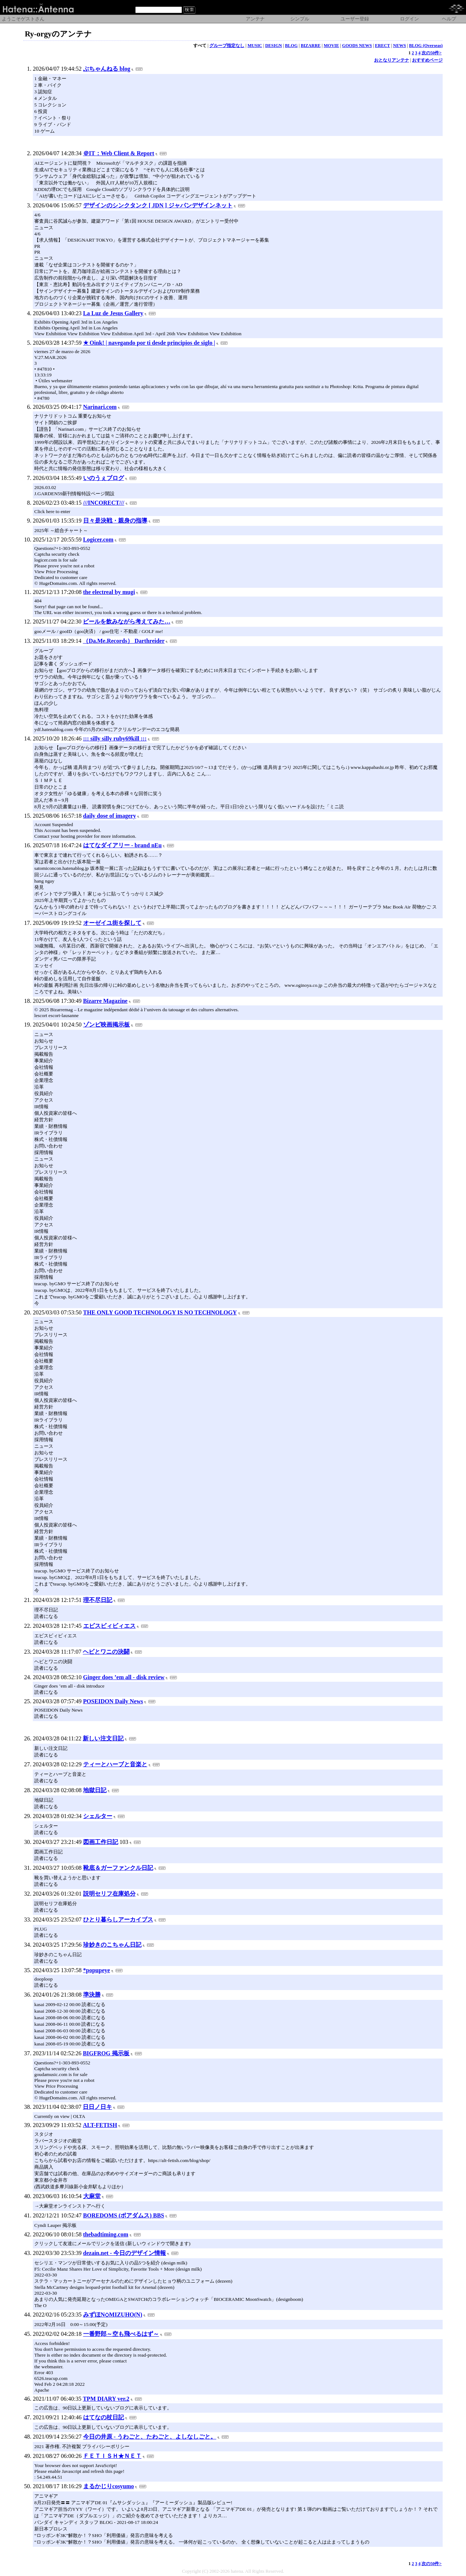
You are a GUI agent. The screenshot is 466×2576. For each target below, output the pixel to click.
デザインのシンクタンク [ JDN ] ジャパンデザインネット (158, 205)
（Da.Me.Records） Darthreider (123, 641)
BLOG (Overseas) (426, 45)
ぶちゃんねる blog (106, 69)
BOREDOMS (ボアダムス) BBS (123, 2215)
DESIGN (273, 45)
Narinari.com (100, 407)
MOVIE (331, 45)
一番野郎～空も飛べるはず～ (121, 2334)
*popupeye (96, 1970)
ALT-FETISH (100, 2125)
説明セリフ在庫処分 (109, 1894)
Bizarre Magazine (105, 1001)
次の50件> (432, 52)
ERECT (382, 45)
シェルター (97, 1816)
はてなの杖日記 (103, 2417)
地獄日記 (94, 1790)
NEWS (399, 45)
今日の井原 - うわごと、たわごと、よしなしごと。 (149, 2437)
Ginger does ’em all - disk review (123, 1677)
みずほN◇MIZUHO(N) (112, 2314)
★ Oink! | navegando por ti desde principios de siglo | (149, 343)
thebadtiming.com (105, 2234)
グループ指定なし (226, 45)
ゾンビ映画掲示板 (106, 1024)
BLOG (291, 45)
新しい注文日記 (103, 1738)
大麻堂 (92, 2196)
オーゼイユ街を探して (112, 923)
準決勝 (92, 1994)
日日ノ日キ (97, 2107)
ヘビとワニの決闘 (106, 1652)
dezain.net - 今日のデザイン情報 (124, 2253)
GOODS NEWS (357, 45)
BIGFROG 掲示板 (106, 2053)
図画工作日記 (100, 1842)
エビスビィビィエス (109, 1626)
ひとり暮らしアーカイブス (118, 1919)
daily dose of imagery (109, 816)
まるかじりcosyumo (108, 2486)
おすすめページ (427, 60)
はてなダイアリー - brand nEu (122, 845)
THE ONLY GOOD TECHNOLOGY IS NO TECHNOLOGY (160, 1312)
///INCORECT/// (103, 503)
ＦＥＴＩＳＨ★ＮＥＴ (112, 2456)
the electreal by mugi (109, 592)
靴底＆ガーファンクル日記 (118, 1868)
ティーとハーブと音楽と (115, 1764)
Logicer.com (98, 539)
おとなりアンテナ (391, 60)
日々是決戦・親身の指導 (115, 520)
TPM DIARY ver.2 (106, 2399)
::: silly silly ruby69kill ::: (115, 738)
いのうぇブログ (103, 478)
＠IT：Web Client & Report (118, 153)
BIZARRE (311, 45)
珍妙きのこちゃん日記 (112, 1945)
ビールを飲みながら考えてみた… (126, 621)
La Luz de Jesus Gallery (113, 313)
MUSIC (255, 45)
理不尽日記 (97, 1600)
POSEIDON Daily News (113, 1701)
